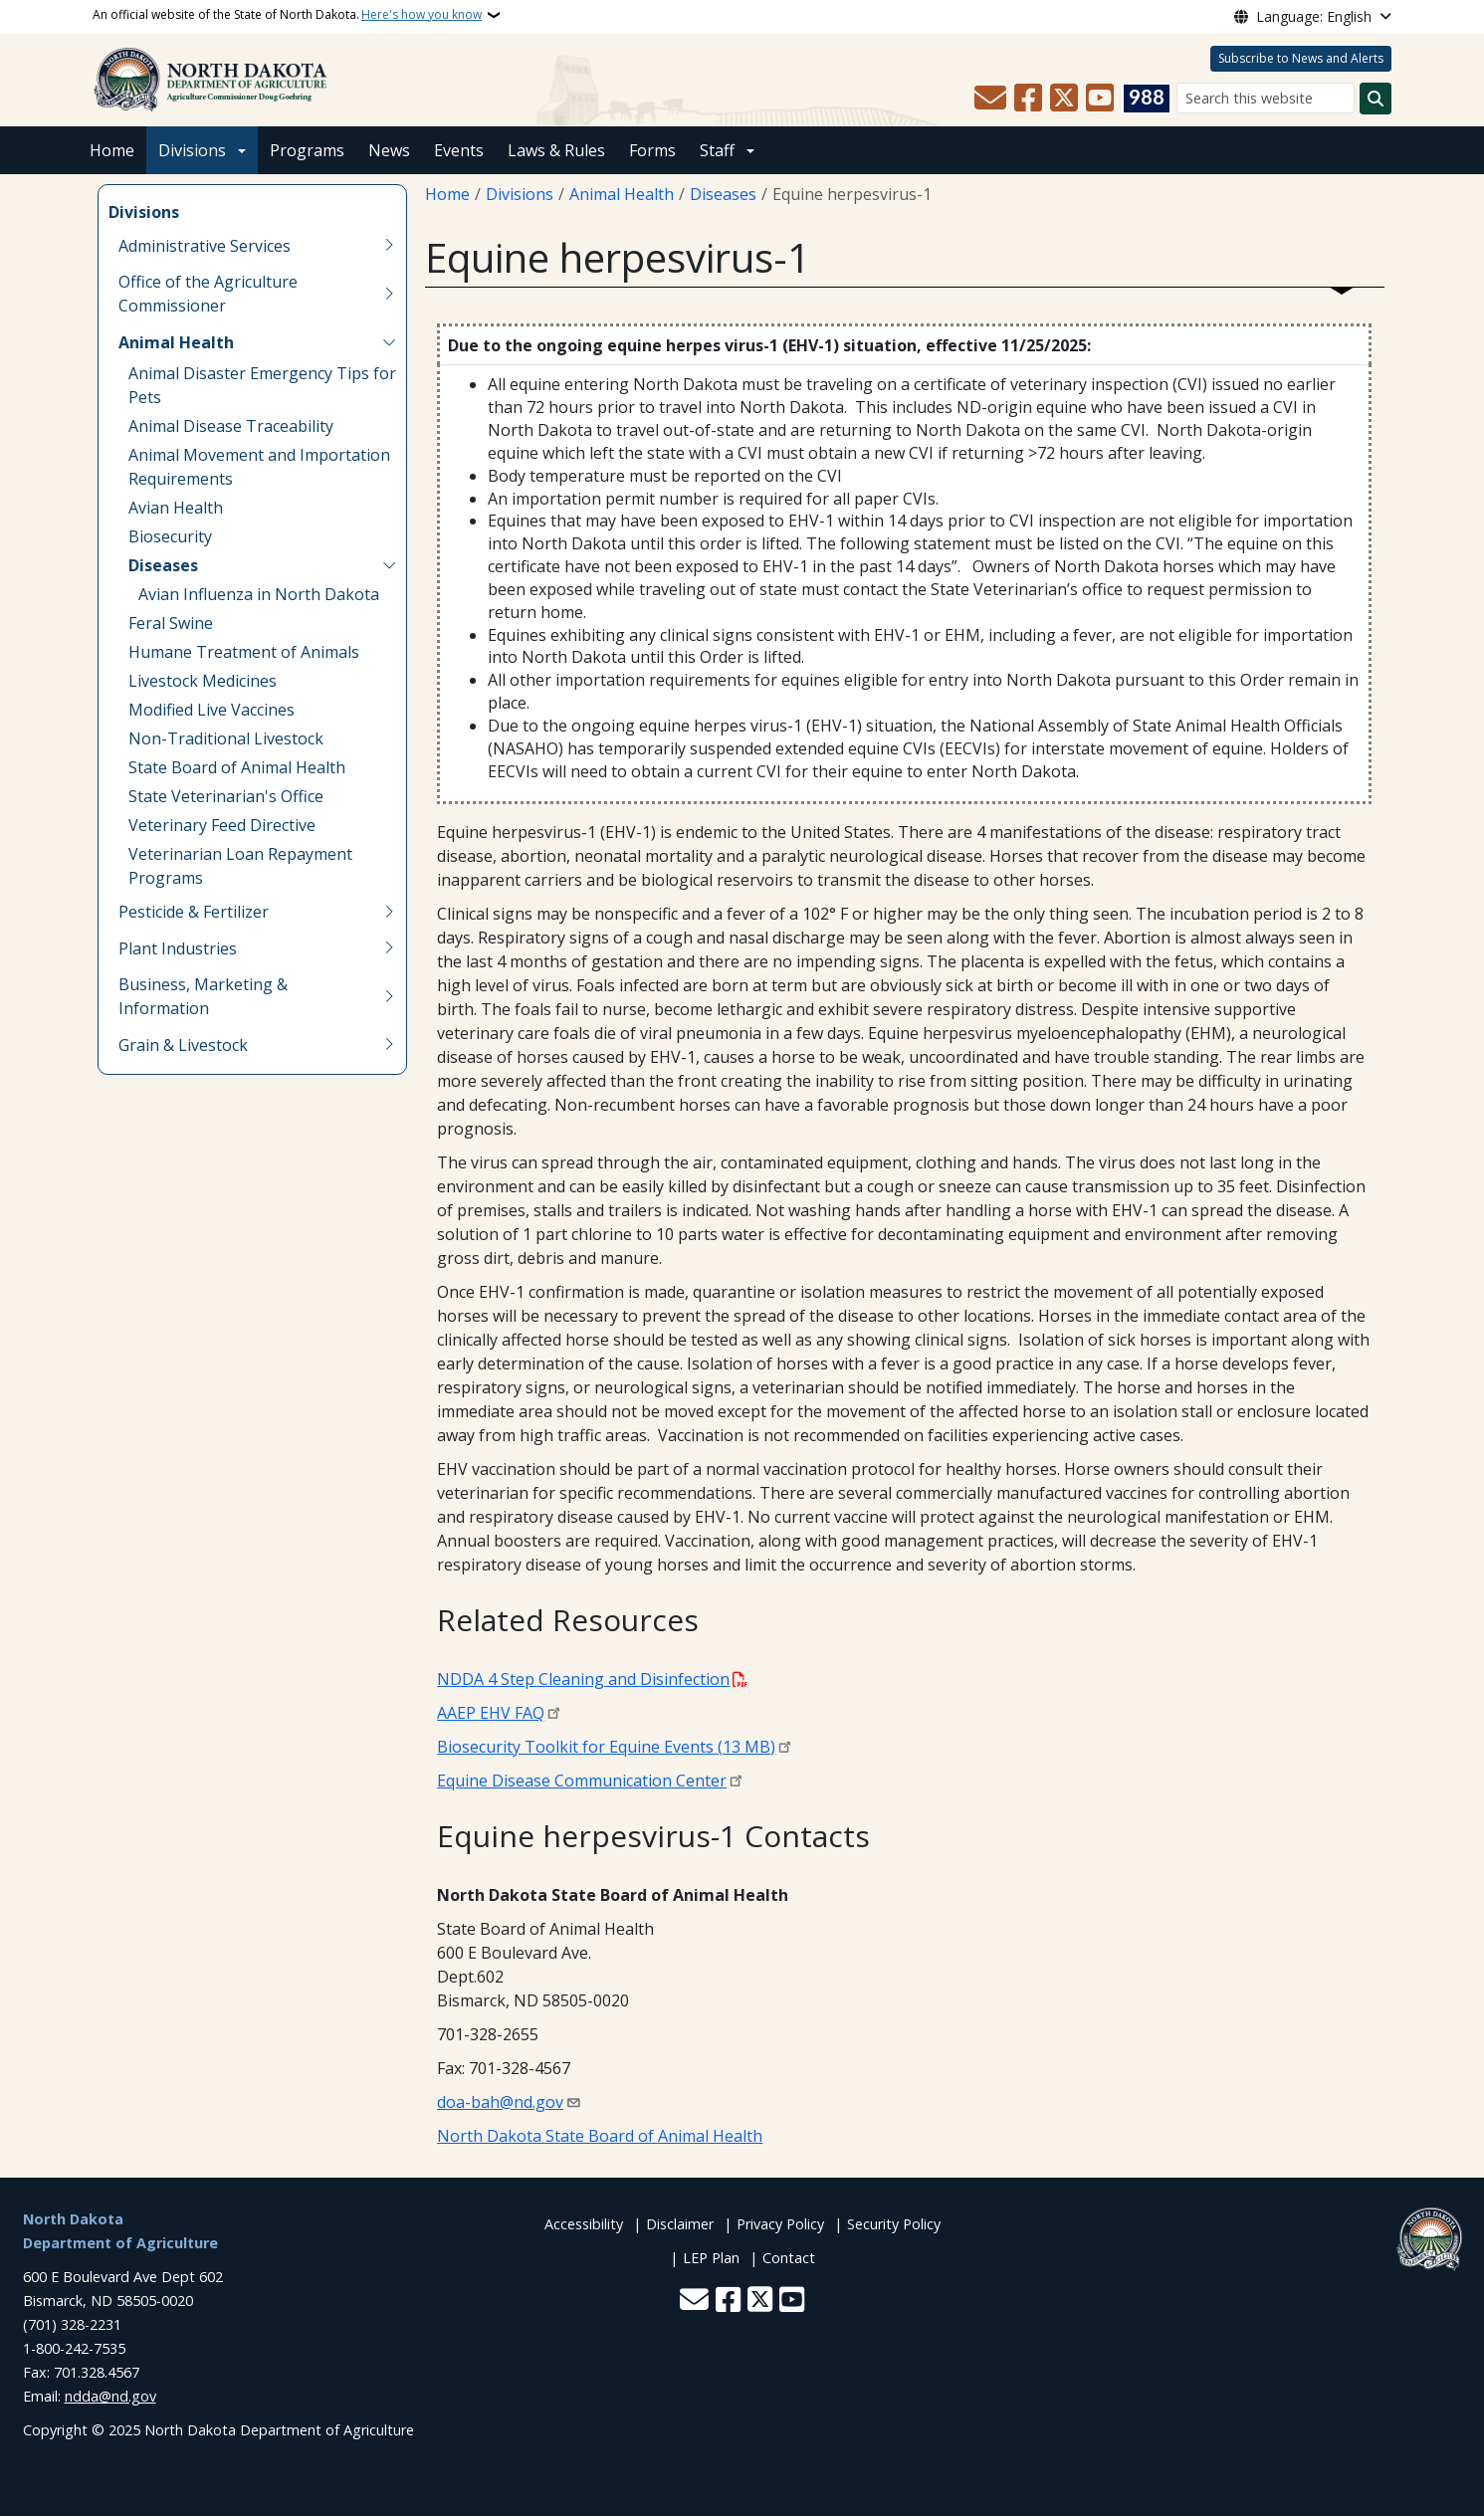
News (389, 150)
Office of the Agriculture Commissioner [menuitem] (208, 293)
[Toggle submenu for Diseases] (389, 565)
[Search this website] (1265, 98)
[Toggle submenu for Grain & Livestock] (389, 1045)
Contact (788, 2257)
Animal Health (621, 194)
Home (112, 150)
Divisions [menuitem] (143, 212)
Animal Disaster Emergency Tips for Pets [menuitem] (262, 385)
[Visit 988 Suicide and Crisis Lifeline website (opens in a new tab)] (1146, 98)
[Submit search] (1375, 98)
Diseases (723, 194)
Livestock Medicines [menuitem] (202, 681)
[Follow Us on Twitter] (1064, 98)
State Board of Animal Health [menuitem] (236, 767)
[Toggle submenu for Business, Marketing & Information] (389, 996)
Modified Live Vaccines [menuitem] (211, 710)
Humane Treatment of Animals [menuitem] (243, 652)
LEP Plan (711, 2257)
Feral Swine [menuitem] (170, 623)
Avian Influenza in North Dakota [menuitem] (258, 594)
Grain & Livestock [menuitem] (183, 1045)
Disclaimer (680, 2223)
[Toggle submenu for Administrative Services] (389, 246)
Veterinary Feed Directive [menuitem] (222, 825)
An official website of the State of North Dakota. (287, 15)
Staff (717, 150)
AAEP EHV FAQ (490, 1713)
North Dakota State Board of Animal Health (599, 2136)
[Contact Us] (990, 98)
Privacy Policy (780, 2223)
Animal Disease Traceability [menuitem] (230, 426)
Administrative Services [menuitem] (204, 246)
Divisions (192, 150)
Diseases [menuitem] (163, 565)
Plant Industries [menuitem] (177, 948)
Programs (307, 150)
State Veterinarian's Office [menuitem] (225, 796)
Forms (652, 150)
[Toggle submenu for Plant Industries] (389, 948)
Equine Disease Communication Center (582, 1780)
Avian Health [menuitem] (175, 508)
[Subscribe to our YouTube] (1100, 98)
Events (459, 150)
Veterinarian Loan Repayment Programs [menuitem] (240, 866)
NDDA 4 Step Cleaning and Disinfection (583, 1679)
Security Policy (894, 2223)
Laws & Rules (556, 150)
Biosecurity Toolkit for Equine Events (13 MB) (606, 1747)
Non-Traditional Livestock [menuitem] (225, 738)
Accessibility (583, 2223)
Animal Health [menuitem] (176, 342)
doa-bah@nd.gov (500, 2102)
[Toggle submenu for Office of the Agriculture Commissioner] (389, 294)
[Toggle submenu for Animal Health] (389, 342)
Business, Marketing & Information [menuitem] (203, 996)
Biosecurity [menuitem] (170, 536)
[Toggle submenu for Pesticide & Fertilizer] (389, 912)
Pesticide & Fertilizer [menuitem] (193, 912)
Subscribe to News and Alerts (1300, 58)
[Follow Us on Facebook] (1028, 98)
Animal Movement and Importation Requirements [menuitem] (259, 467)
